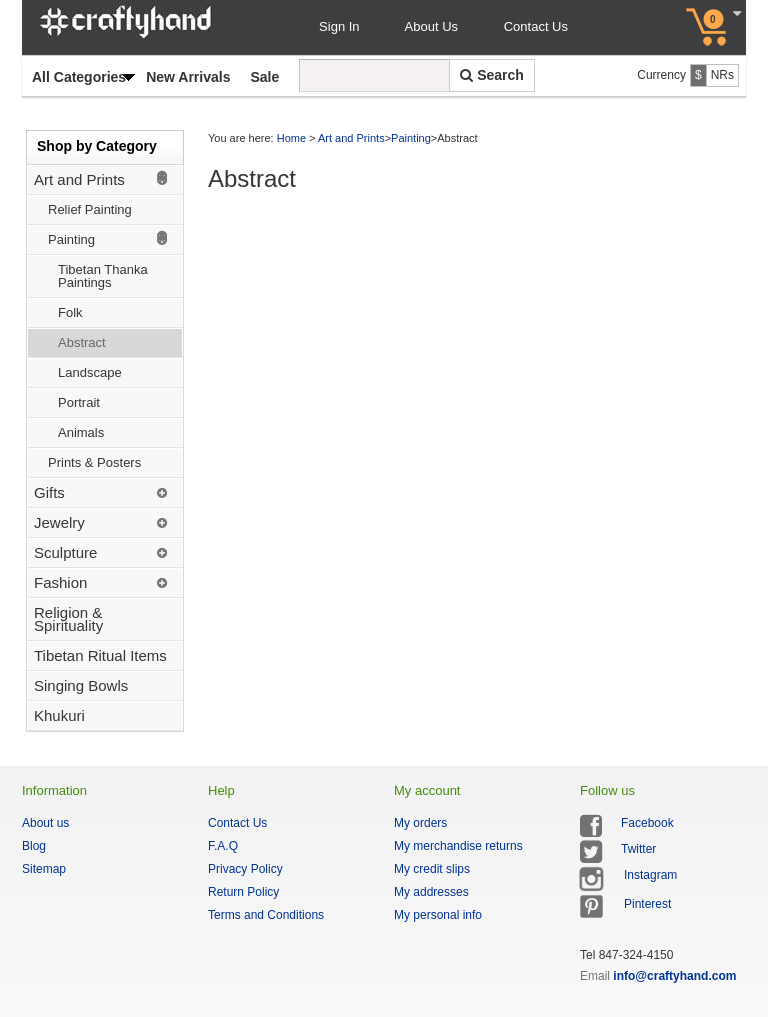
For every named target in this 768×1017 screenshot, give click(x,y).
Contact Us (536, 26)
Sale (264, 77)
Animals (81, 432)
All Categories (79, 77)
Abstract (82, 342)
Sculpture (65, 552)
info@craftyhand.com (674, 976)
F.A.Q (223, 846)
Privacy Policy (245, 869)
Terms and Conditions (266, 915)
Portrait (79, 402)
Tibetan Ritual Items (100, 655)
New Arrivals (188, 77)
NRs (722, 75)
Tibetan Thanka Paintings (103, 276)
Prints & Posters (94, 462)
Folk (70, 312)
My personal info (438, 915)
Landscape (90, 372)
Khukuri (59, 715)
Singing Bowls (81, 685)
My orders (420, 823)
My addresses (431, 892)
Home (291, 138)
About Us (433, 26)
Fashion (60, 582)
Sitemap (44, 869)
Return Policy (243, 892)
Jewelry (59, 522)
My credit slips (432, 869)
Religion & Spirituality (68, 619)
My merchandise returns (458, 846)
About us (45, 823)
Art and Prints (79, 179)
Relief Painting (90, 209)
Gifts (49, 492)
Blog (34, 846)
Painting (71, 239)
